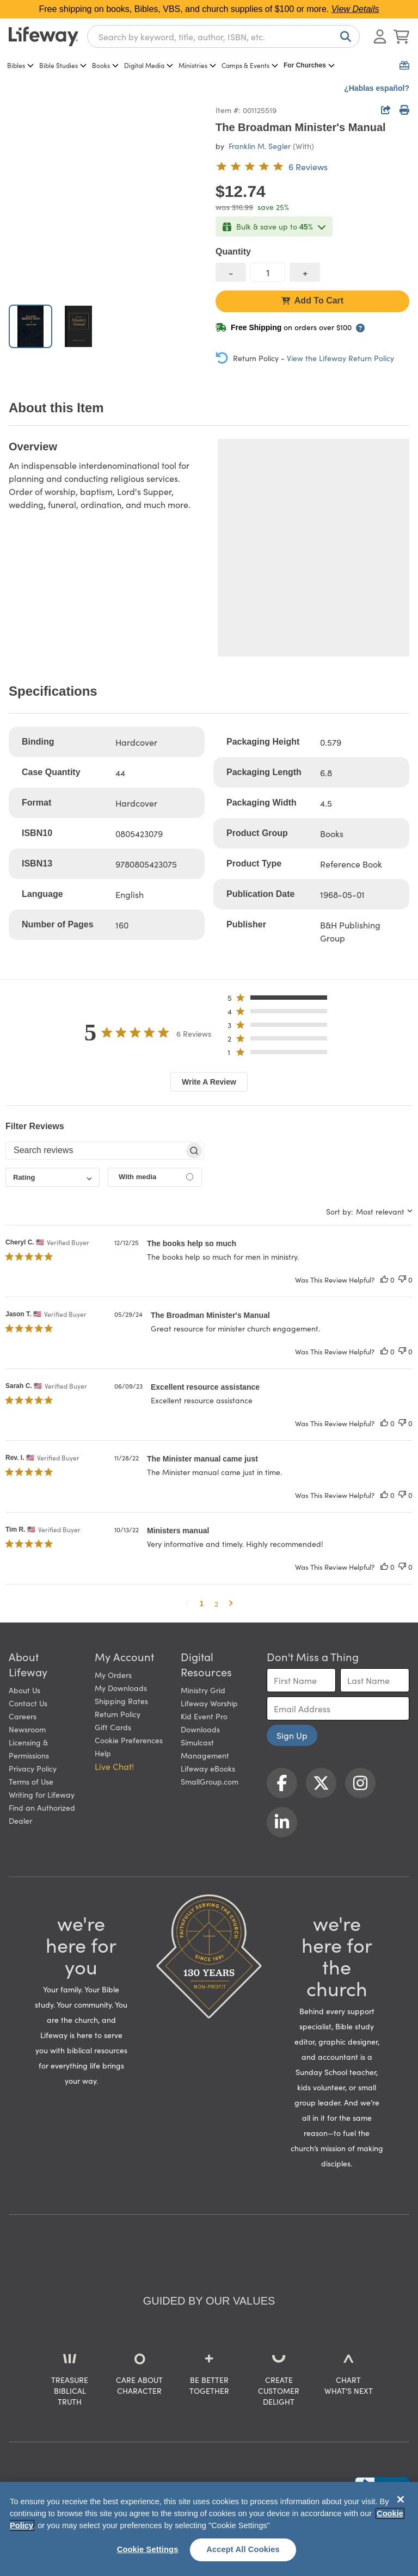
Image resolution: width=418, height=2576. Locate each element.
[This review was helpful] (384, 1279)
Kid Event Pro (204, 1716)
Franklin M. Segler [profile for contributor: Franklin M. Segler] (260, 145)
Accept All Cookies (243, 2549)
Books (105, 65)
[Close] (401, 2499)
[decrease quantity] (231, 272)
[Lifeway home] (43, 36)
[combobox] (223, 36)
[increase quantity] (305, 272)
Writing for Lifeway (42, 1794)
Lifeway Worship (209, 1703)
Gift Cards (113, 1727)
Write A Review (209, 1082)
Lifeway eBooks (208, 1768)
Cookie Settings (148, 2549)
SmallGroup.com (209, 1781)
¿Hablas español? (376, 88)
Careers (22, 1716)
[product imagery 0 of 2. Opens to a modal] (105, 199)
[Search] (343, 36)
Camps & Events (250, 65)
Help (103, 1753)
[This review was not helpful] (402, 1279)
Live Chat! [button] (114, 1766)
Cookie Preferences (129, 1740)
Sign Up (292, 1735)
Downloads (200, 1729)
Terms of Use (31, 1781)
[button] (281, 1000)
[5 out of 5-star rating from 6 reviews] (272, 166)
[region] (209, 2529)
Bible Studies (63, 65)
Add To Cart (312, 300)
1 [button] (202, 1603)
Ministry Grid (203, 1690)
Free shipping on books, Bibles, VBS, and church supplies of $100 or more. (209, 9)
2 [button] (216, 1603)
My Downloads (121, 1687)
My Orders (113, 1674)
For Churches (309, 65)
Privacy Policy (33, 1768)
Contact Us (28, 1703)
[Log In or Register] (380, 36)
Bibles (20, 65)
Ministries (197, 65)
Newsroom (27, 1729)
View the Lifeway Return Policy (340, 357)
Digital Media (148, 65)
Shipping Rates (121, 1700)
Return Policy (117, 1713)
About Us (24, 1690)
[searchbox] (95, 1150)
